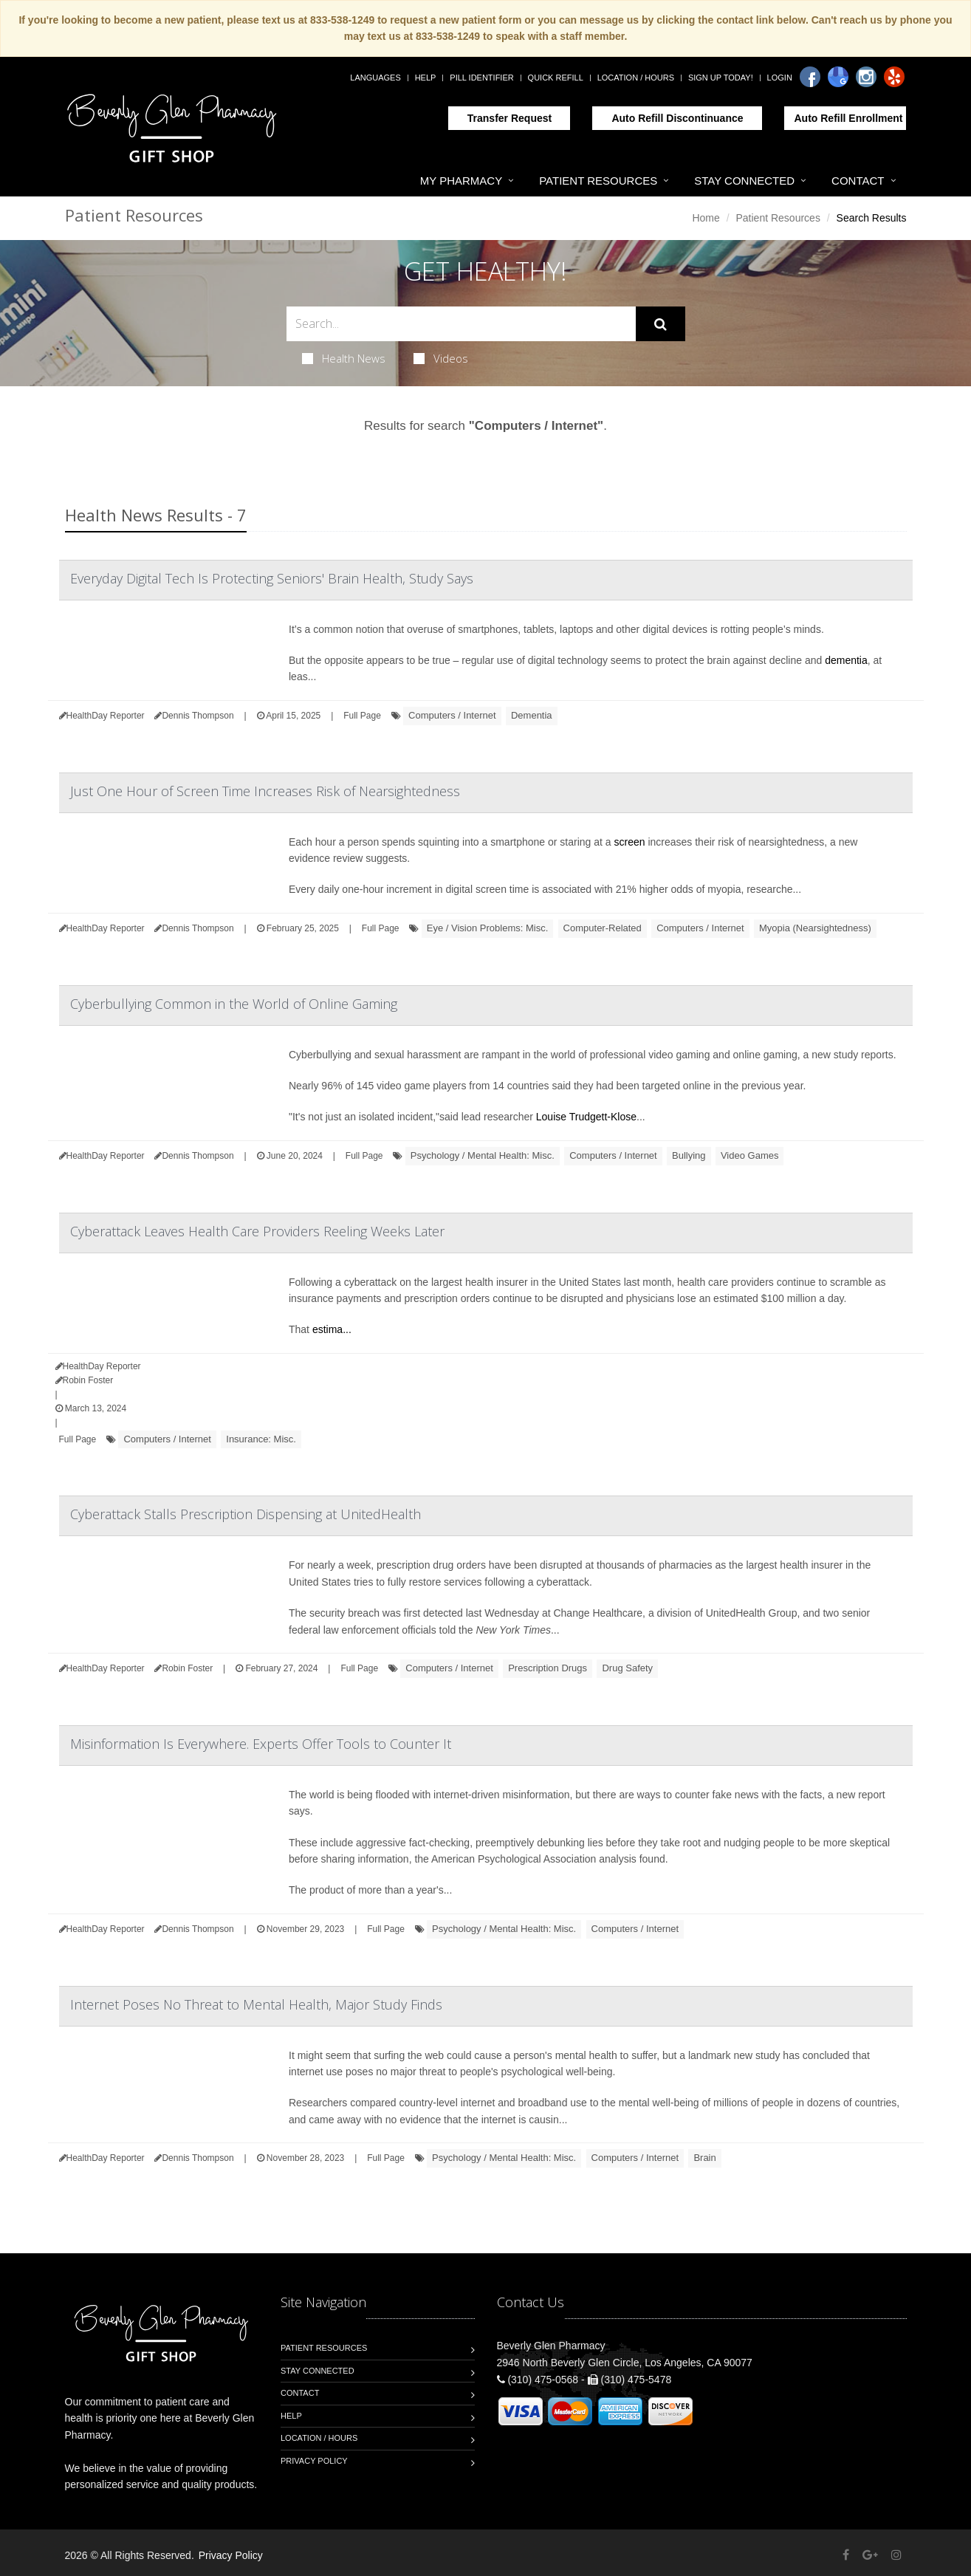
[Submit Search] (660, 324)
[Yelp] (894, 76)
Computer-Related (602, 928)
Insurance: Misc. (261, 1439)
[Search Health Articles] (461, 323)
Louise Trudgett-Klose (586, 1117)
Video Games (750, 1155)
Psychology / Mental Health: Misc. (483, 1155)
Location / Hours (635, 77)
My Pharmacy (461, 180)
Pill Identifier (481, 77)
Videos (441, 358)
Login (779, 77)
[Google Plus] (870, 2555)
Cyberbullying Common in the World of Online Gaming (233, 1004)
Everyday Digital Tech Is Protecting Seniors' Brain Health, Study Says (271, 578)
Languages (375, 77)
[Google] (838, 76)
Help (425, 77)
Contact (857, 180)
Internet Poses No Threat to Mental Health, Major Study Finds (256, 2004)
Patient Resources (598, 180)
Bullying (689, 1155)
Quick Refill (555, 77)
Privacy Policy (314, 2460)
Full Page (362, 715)
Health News (343, 358)
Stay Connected (744, 180)
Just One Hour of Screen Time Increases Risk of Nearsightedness (265, 791)
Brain (704, 2157)
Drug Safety (627, 1668)
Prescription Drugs (547, 1668)
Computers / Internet (452, 715)
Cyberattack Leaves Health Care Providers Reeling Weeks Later (257, 1231)
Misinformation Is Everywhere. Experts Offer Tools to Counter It (260, 1744)
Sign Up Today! (720, 77)
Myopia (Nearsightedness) (815, 928)
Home (705, 218)
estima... (331, 1329)
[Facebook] (810, 76)
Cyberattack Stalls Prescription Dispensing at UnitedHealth (245, 1514)
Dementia (531, 715)
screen (629, 842)
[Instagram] (866, 76)
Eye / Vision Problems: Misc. (487, 928)
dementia (846, 660)
